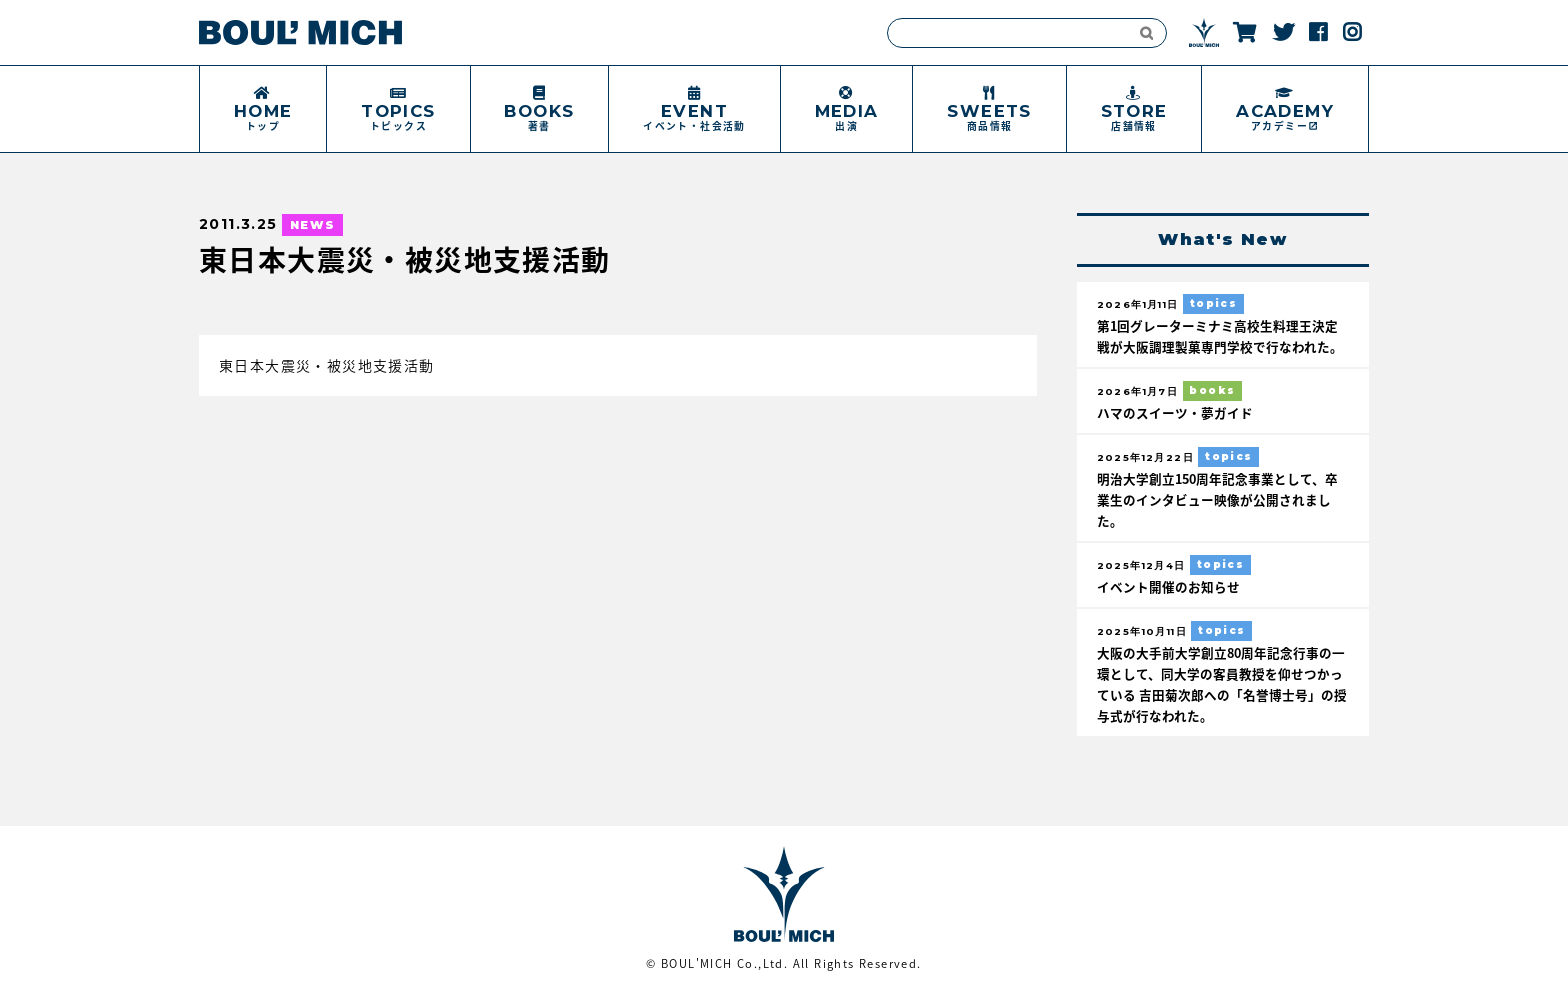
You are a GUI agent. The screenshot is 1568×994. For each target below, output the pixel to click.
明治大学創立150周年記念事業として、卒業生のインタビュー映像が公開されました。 (1217, 499)
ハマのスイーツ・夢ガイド (1175, 412)
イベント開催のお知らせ (1168, 586)
